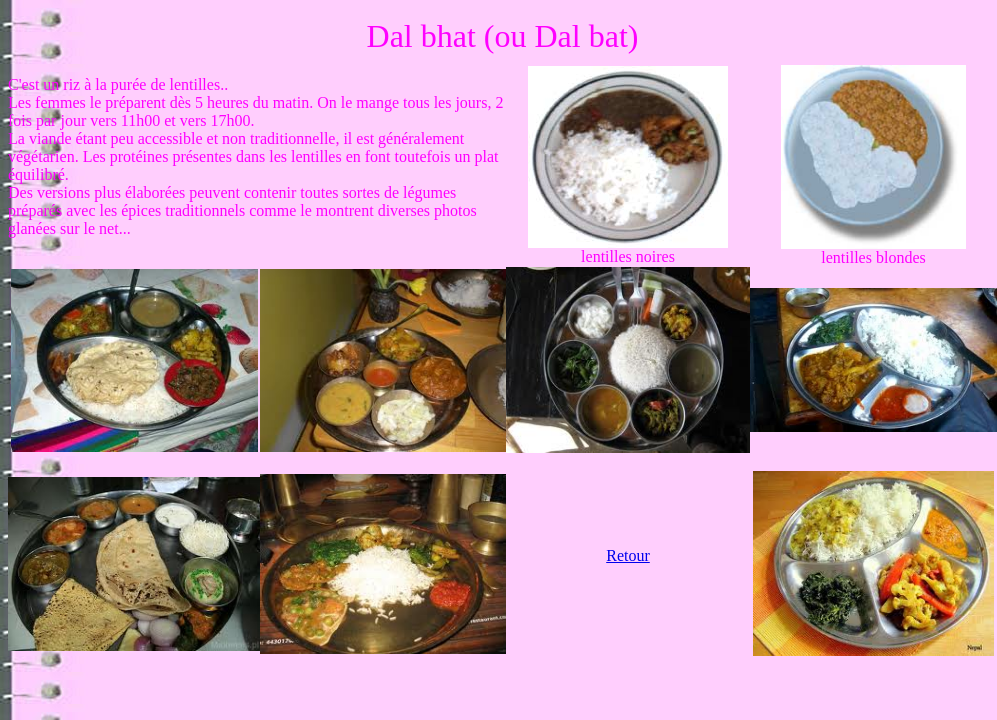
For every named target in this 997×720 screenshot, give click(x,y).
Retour (628, 555)
